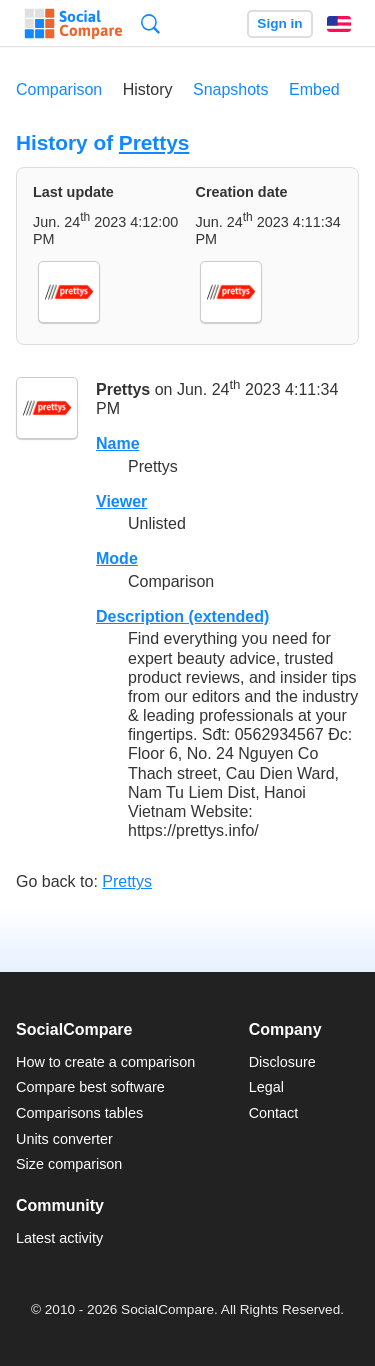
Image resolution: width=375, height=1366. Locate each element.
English (339, 24)
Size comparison (69, 1164)
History (148, 89)
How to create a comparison (105, 1062)
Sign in (279, 23)
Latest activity (59, 1238)
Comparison (59, 89)
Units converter (64, 1139)
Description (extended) (182, 616)
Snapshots (231, 89)
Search (150, 23)
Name (118, 443)
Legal (266, 1087)
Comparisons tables (79, 1113)
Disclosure (282, 1062)
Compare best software (90, 1087)
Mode (117, 558)
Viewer (121, 501)
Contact (274, 1113)
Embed (314, 89)
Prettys (154, 142)
